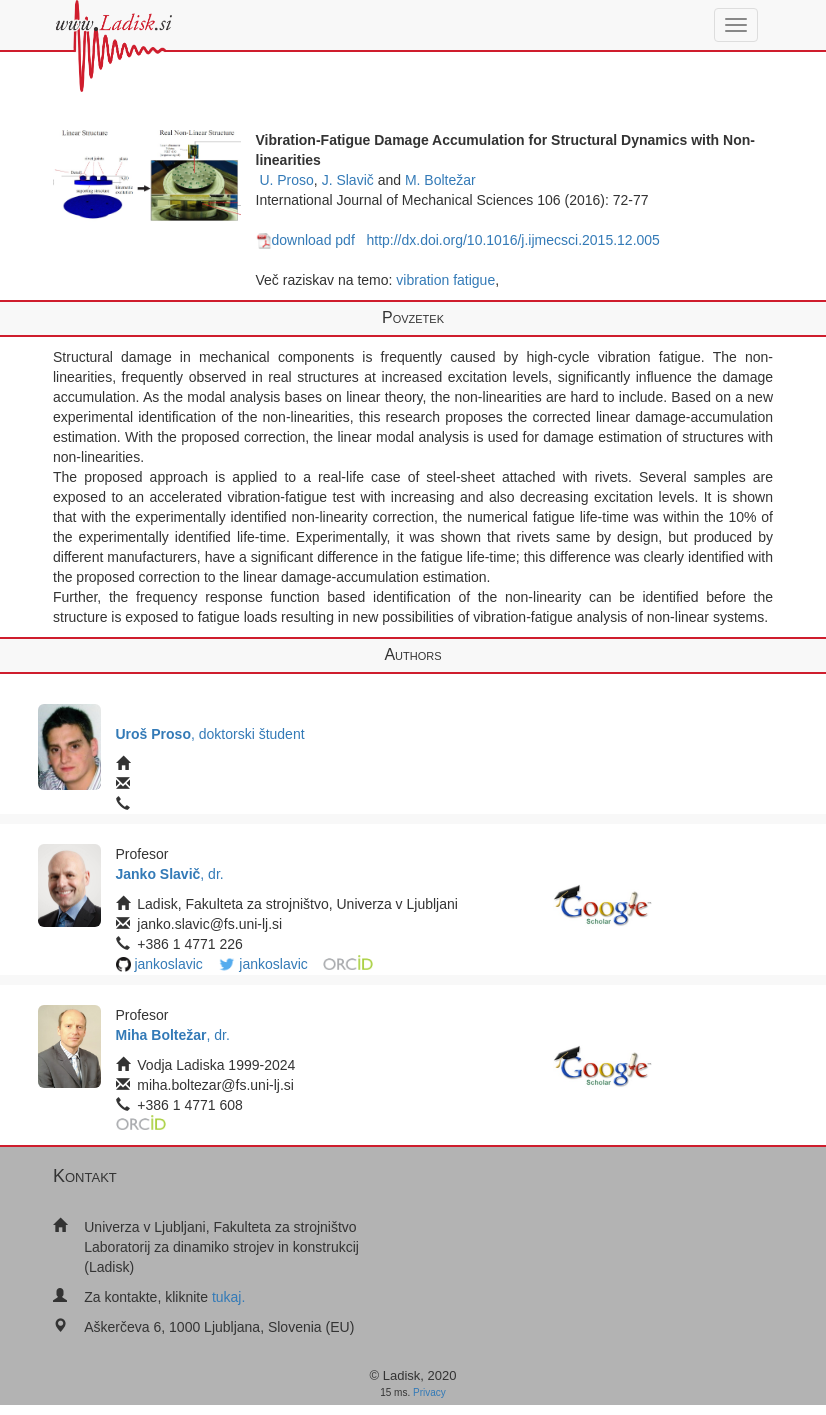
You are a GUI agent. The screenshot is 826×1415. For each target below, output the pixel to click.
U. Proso (286, 180)
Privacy (429, 1392)
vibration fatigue (445, 280)
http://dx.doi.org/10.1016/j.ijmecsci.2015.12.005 (512, 240)
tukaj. (228, 1297)
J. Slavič (348, 180)
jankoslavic (168, 964)
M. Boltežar (440, 180)
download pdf (305, 240)
